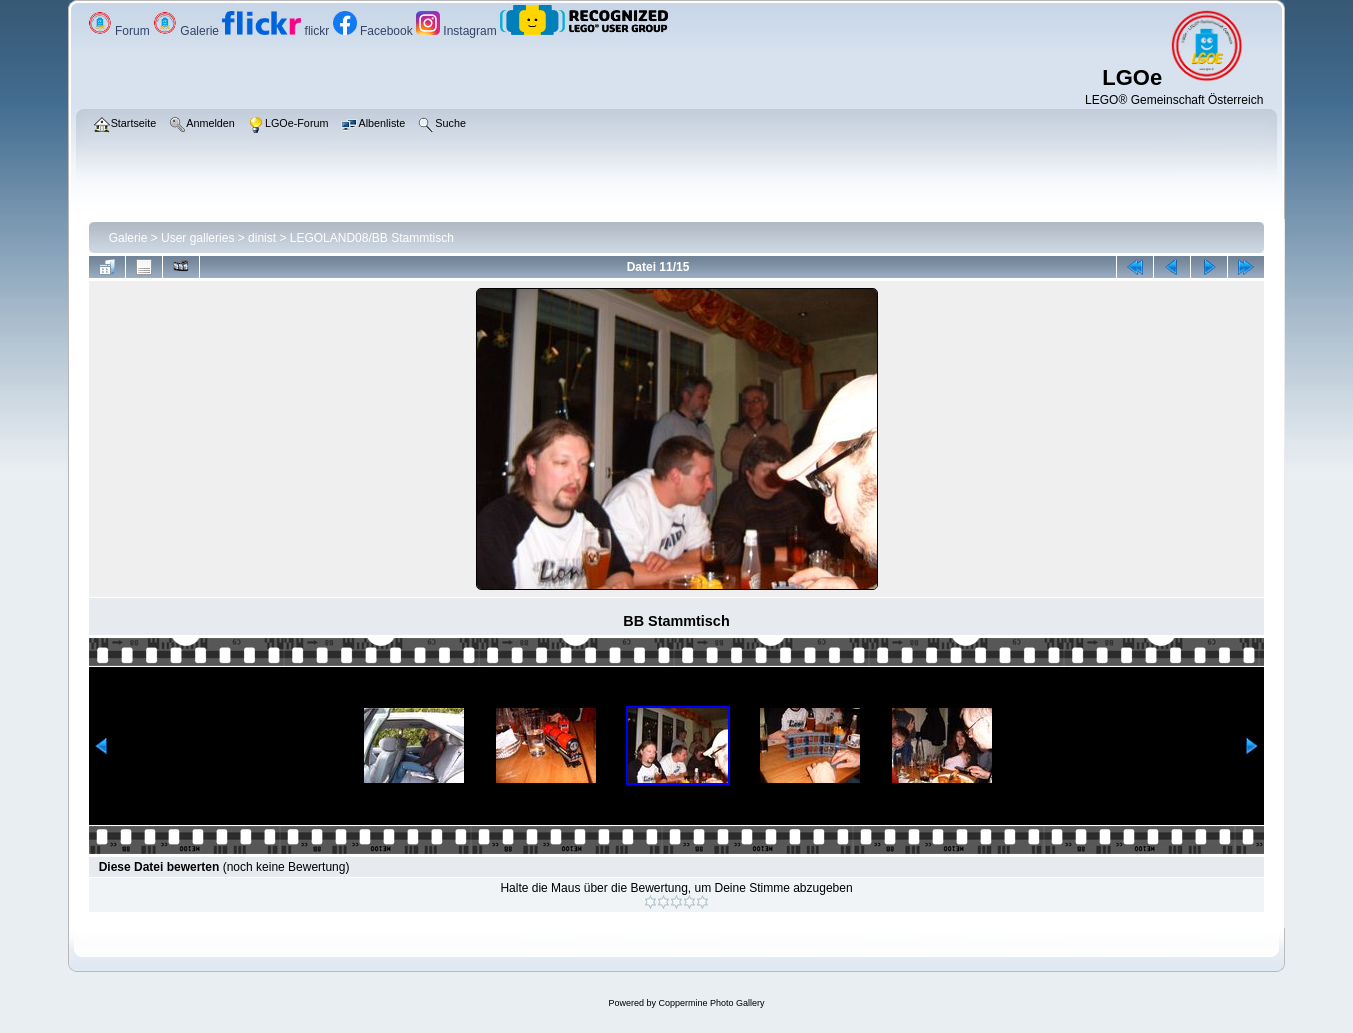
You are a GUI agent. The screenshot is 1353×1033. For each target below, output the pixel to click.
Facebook (374, 31)
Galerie (187, 31)
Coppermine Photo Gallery (711, 1003)
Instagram (458, 31)
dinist (262, 238)
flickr (277, 31)
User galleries (197, 238)
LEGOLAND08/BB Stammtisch (372, 238)
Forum (120, 31)
